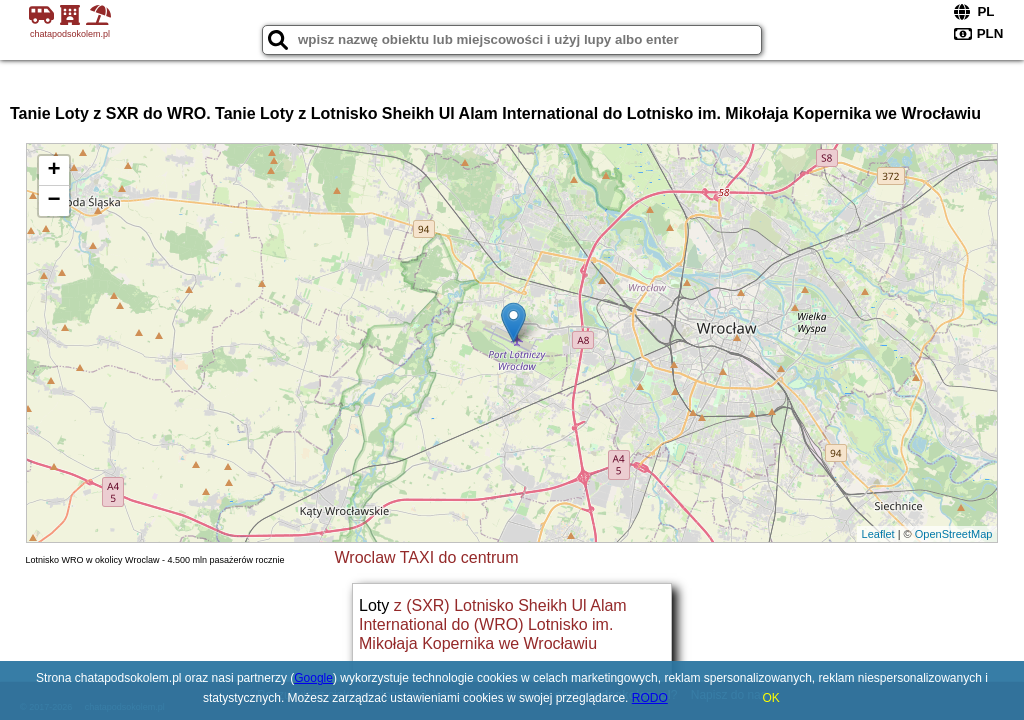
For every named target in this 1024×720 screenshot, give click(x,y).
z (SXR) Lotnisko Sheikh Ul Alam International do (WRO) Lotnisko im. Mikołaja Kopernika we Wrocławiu (493, 624)
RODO (650, 698)
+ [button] (53, 171)
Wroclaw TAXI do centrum (427, 557)
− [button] (53, 201)
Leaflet (878, 534)
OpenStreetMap (954, 534)
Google (313, 678)
